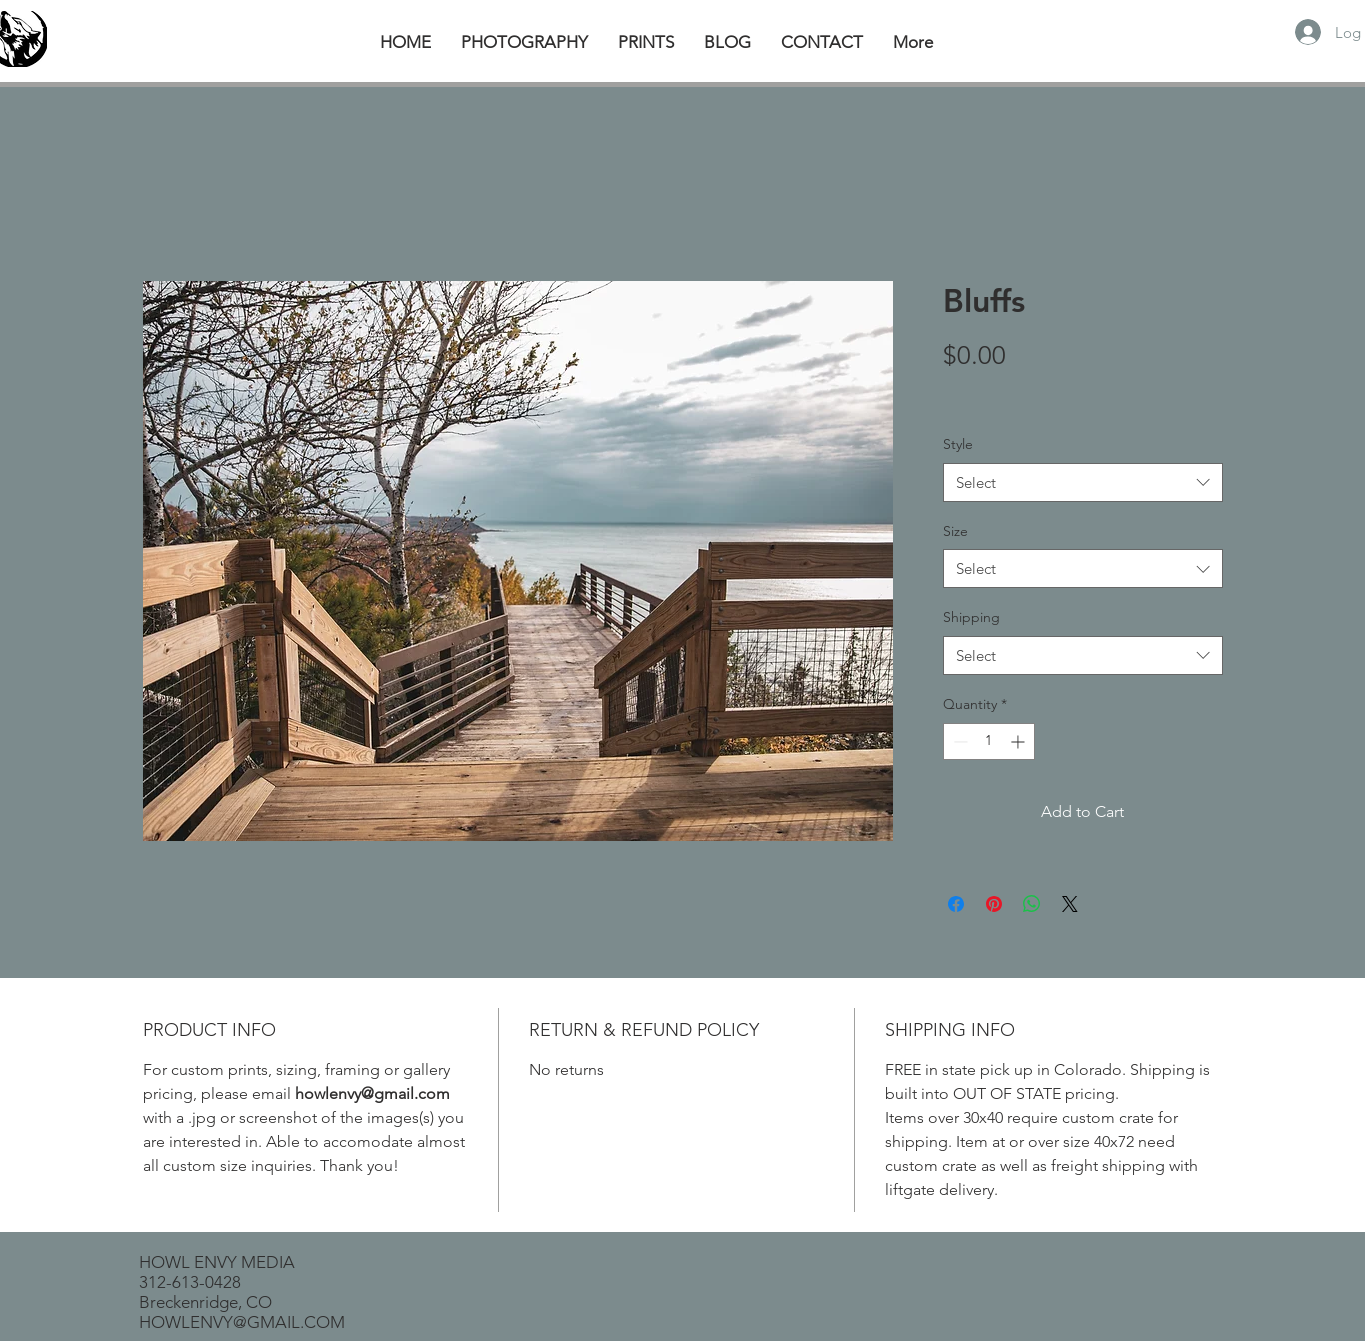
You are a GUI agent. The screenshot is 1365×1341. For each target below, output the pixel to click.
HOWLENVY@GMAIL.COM (242, 1322)
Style (958, 444)
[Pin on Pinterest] (994, 904)
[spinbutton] (989, 741)
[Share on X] (1070, 904)
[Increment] (1019, 741)
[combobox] (1083, 482)
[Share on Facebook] (956, 904)
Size (955, 531)
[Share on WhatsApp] (1032, 904)
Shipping (971, 617)
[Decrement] (958, 741)
